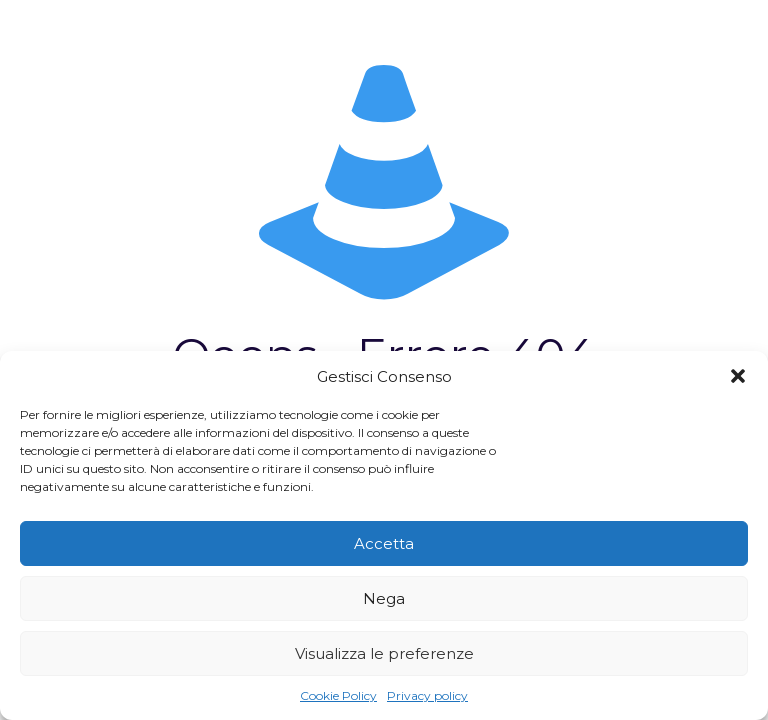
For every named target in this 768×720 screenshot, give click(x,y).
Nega (384, 598)
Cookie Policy (338, 695)
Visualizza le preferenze (384, 653)
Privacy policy (427, 695)
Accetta (384, 543)
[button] (738, 376)
